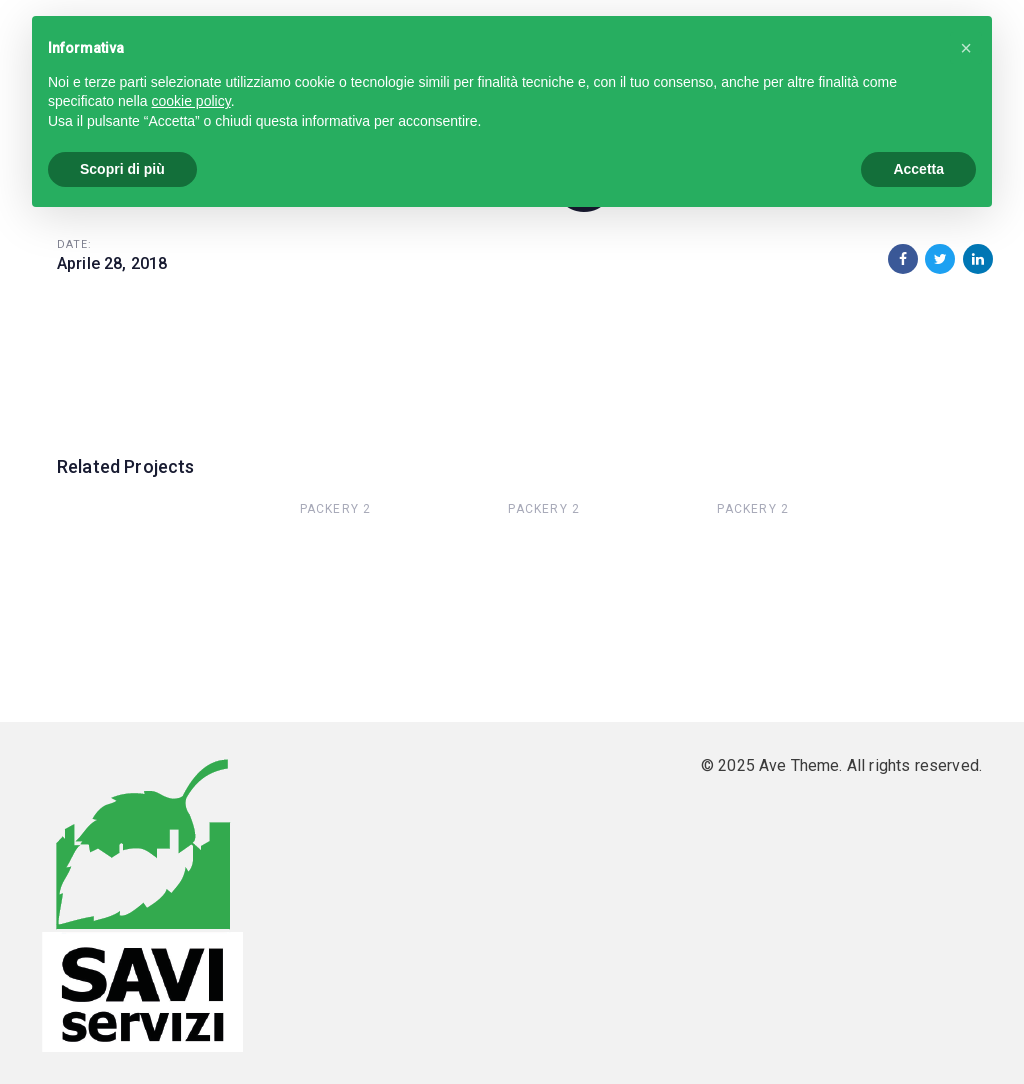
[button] (966, 48)
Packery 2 (336, 509)
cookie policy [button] (191, 101)
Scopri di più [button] (122, 169)
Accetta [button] (918, 169)
